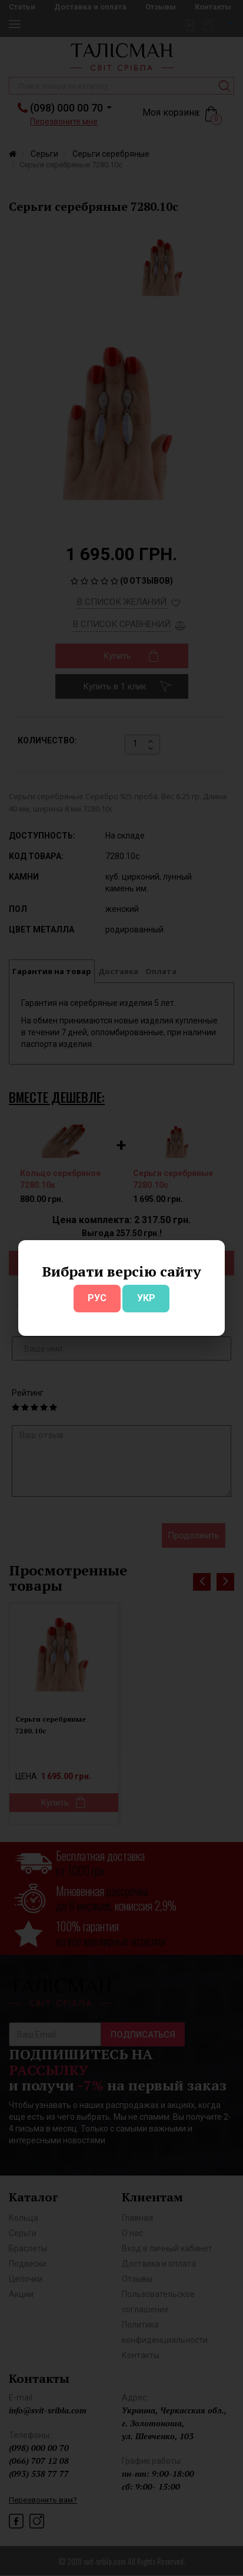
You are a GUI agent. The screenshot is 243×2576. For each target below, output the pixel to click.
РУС (97, 1298)
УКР (146, 1298)
